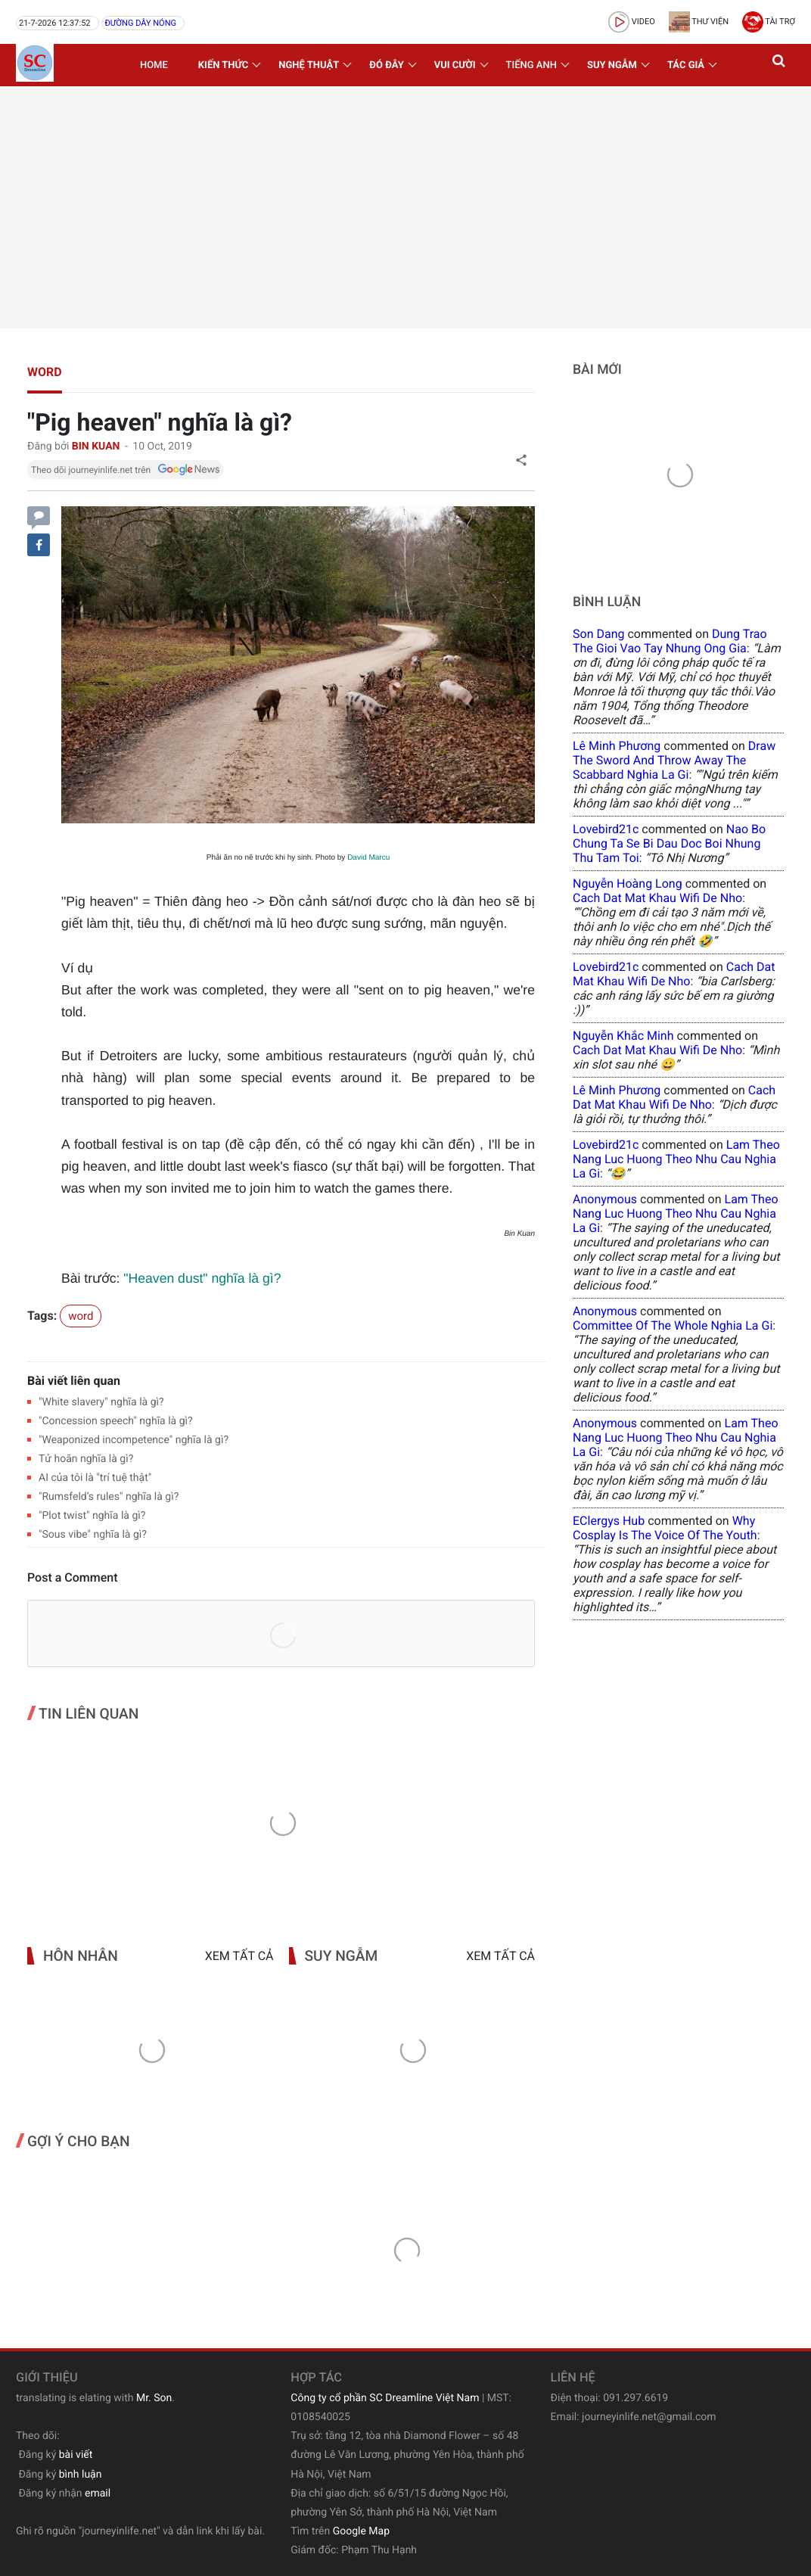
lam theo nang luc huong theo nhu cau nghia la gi (676, 1159)
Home (154, 65)
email (97, 2493)
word (44, 372)
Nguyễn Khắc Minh (623, 1035)
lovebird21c (606, 829)
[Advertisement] (405, 207)
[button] (780, 65)
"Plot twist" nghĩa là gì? (92, 1516)
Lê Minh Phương (616, 746)
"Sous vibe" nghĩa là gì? (93, 1535)
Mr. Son (154, 2398)
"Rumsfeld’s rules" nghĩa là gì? (109, 1497)
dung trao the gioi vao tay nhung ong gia (670, 641)
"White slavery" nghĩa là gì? (101, 1402)
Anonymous (605, 1199)
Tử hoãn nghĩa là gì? (86, 1459)
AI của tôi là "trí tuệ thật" (95, 1478)
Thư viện (699, 21)
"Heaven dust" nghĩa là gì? (202, 1278)
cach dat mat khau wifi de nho (657, 898)
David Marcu (368, 858)
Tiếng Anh (531, 65)
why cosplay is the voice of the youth (665, 1528)
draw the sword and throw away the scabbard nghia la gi (674, 760)
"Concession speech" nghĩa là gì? (116, 1421)
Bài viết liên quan (73, 1381)
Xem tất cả (239, 1956)
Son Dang (598, 634)
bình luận (80, 2475)
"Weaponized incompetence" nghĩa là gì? (133, 1440)
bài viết (76, 2455)
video (631, 21)
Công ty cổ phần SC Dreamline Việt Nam (385, 2398)
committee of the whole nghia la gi (672, 1325)
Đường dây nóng (140, 23)
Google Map (361, 2531)
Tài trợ (768, 21)
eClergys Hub (609, 1521)
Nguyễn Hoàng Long (627, 883)
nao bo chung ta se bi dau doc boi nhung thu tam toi (669, 843)
